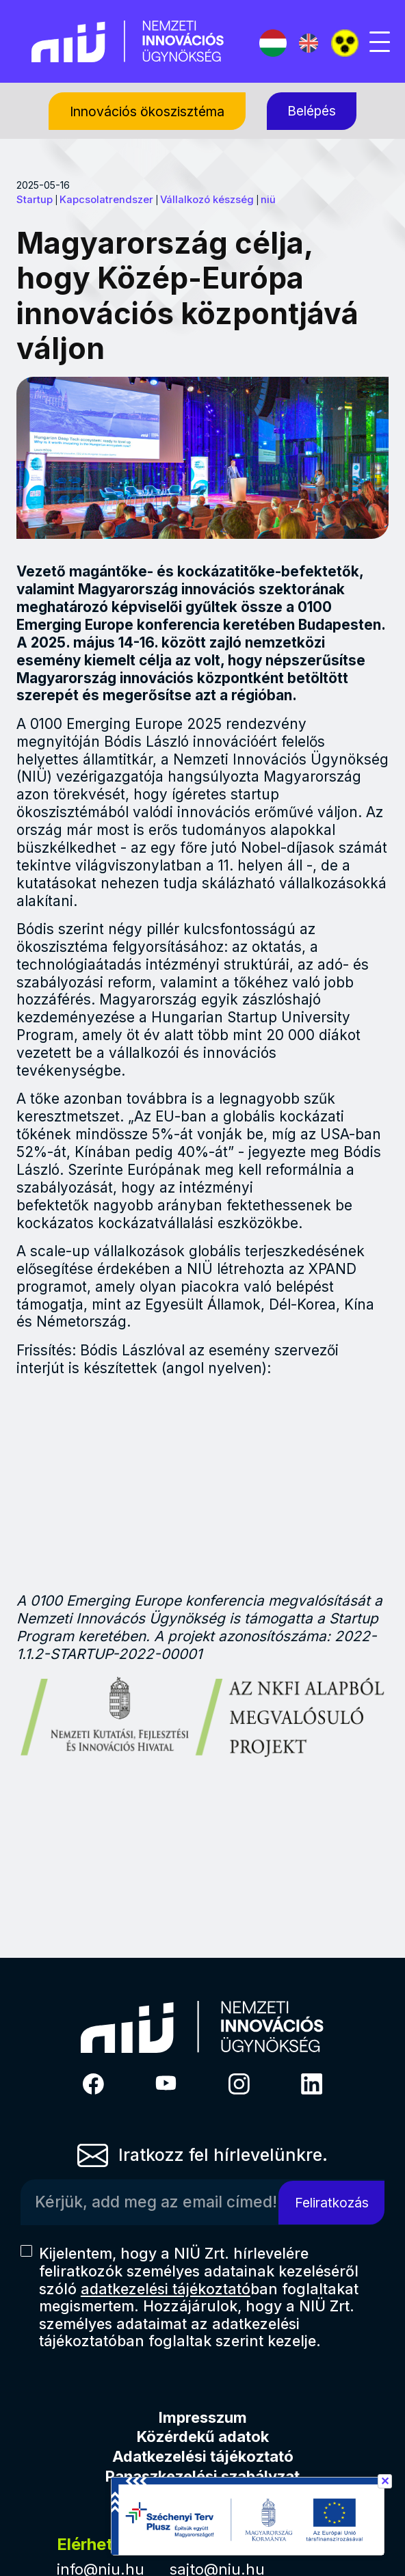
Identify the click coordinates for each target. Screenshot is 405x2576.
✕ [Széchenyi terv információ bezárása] (384, 2481)
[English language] (308, 43)
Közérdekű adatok (203, 2436)
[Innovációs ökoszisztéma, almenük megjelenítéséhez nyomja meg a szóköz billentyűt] (147, 111)
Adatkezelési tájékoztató (202, 2456)
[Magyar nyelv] (273, 43)
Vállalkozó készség (207, 200)
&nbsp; (202, 1484)
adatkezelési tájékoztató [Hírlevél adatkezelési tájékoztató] (165, 2289)
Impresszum (203, 2417)
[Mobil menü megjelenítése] (379, 41)
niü (268, 200)
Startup (34, 200)
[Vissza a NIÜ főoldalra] (127, 40)
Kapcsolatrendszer (106, 200)
